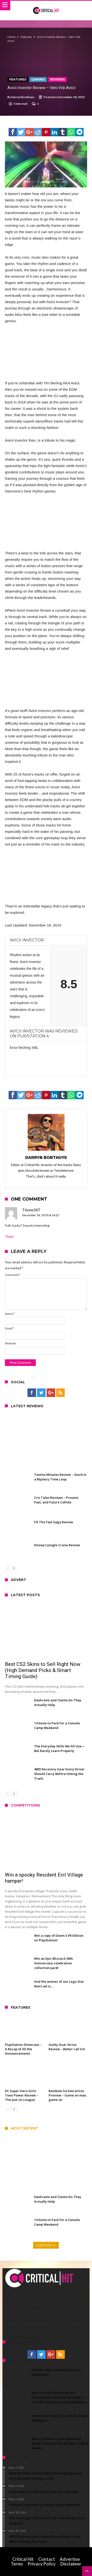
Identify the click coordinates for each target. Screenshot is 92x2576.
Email (9, 1328)
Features (26, 37)
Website (10, 1343)
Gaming (38, 79)
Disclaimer (70, 2563)
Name (10, 1314)
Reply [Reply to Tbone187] (10, 1236)
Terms (17, 2563)
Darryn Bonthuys (22, 97)
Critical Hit (23, 2559)
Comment (12, 1275)
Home (11, 37)
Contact (46, 2559)
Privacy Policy (42, 2563)
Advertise (70, 2559)
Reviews (57, 79)
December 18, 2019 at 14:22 (40, 1215)
